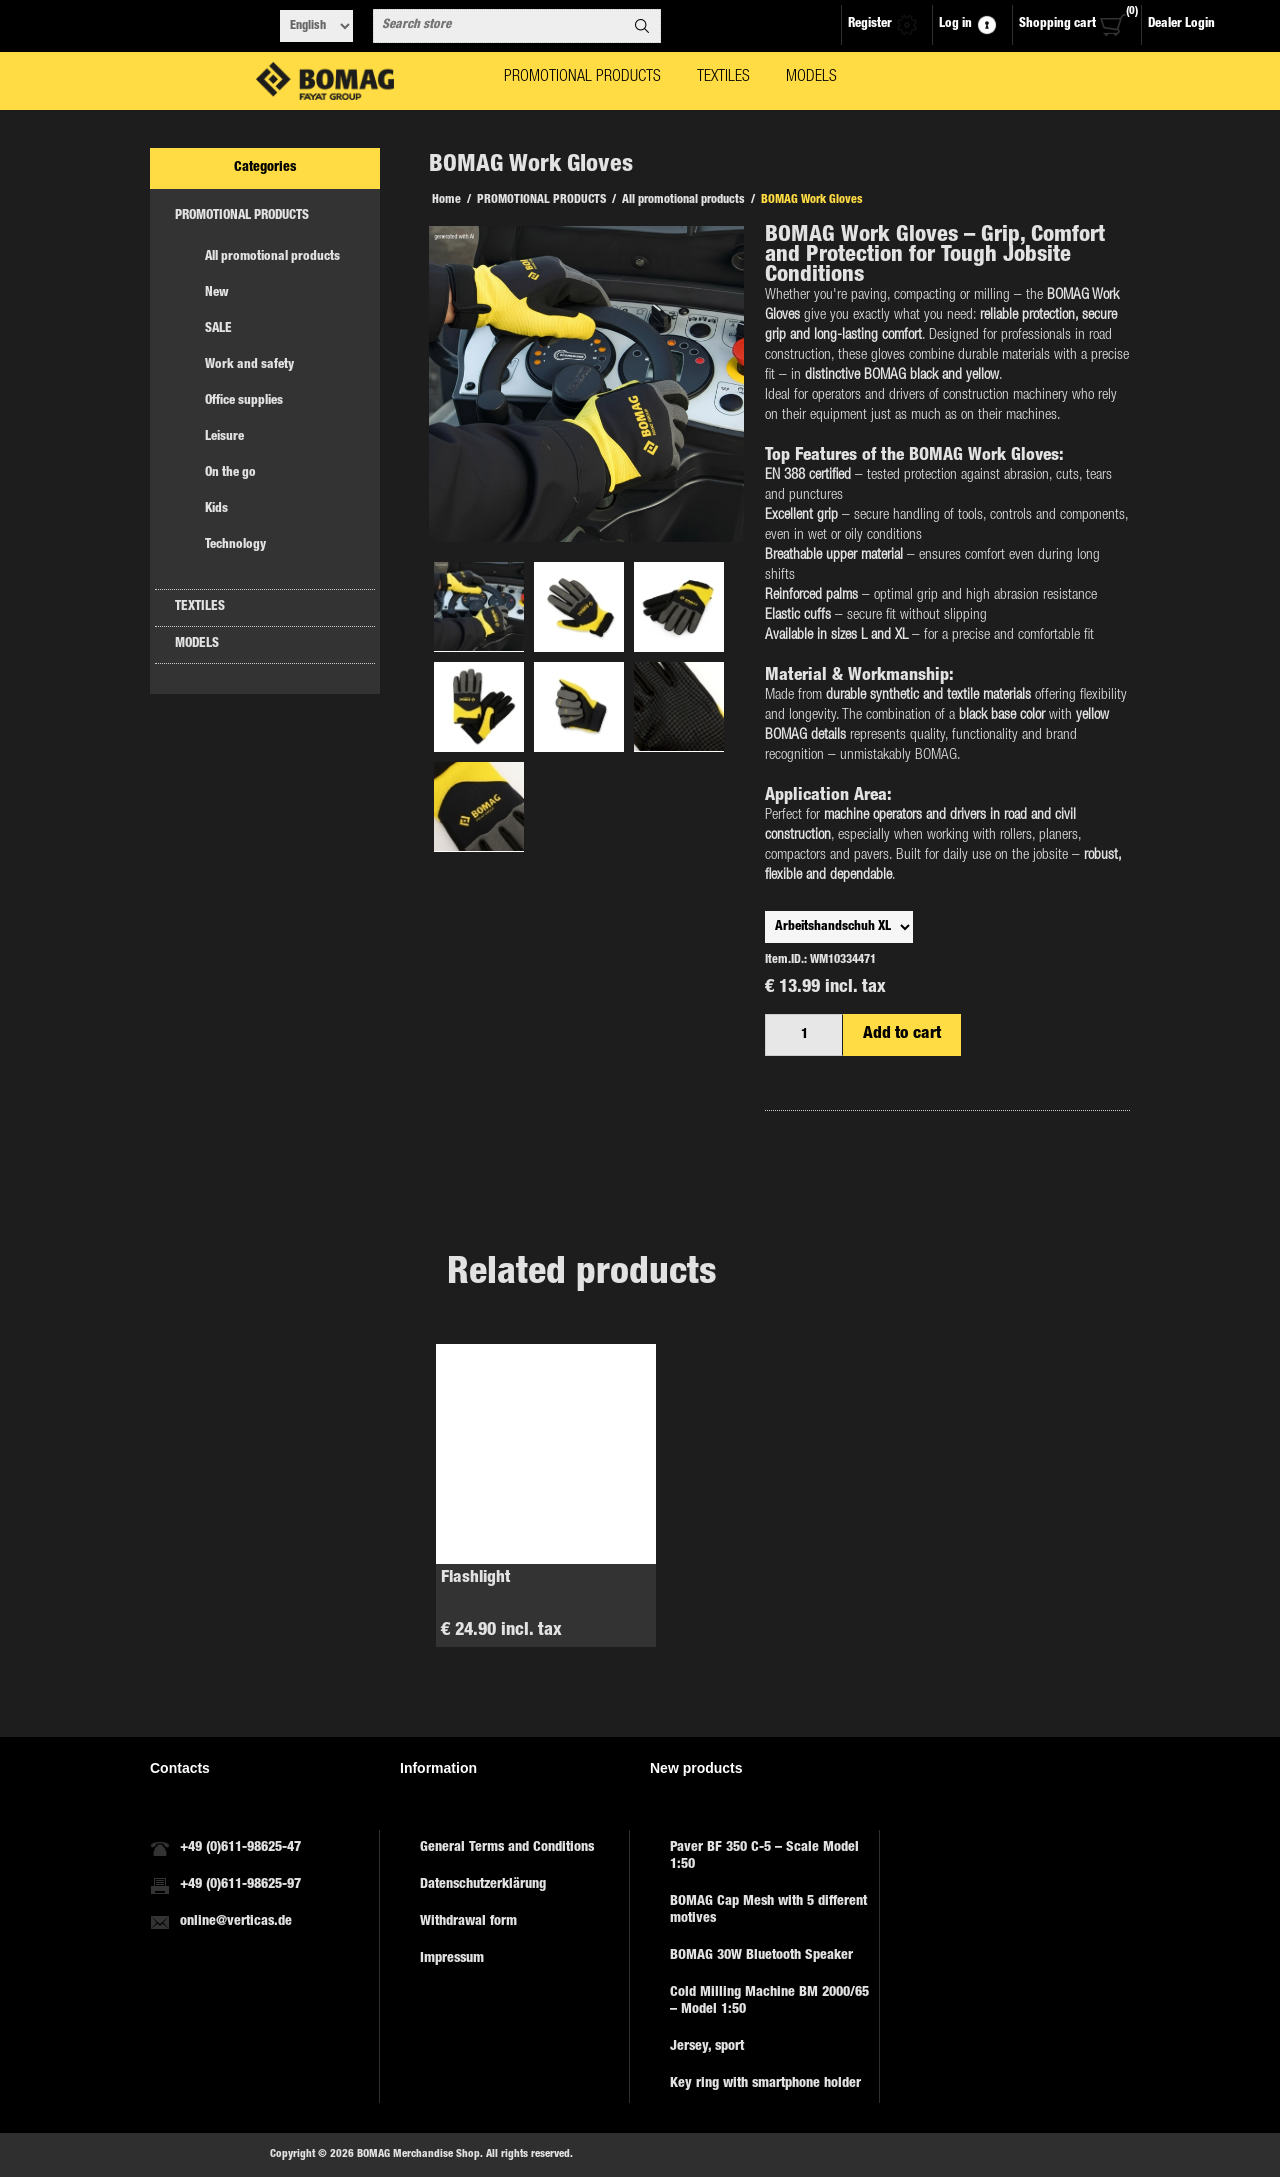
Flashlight (475, 1578)
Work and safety (249, 365)
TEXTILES (200, 607)
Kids (216, 509)
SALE (218, 329)
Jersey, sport (707, 2047)
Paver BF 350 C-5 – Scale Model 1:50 (764, 1856)
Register (870, 24)
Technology (235, 545)
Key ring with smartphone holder (765, 2084)
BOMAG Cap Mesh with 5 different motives (768, 1910)
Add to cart (902, 1034)
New (217, 293)
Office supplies (244, 401)
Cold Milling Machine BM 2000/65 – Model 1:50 (769, 2001)
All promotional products (272, 257)
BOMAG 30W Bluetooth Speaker (761, 1956)
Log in (955, 24)
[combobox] (499, 26)
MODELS (197, 644)
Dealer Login (1181, 24)
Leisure (224, 437)
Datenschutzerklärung (483, 1885)
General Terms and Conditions (507, 1848)
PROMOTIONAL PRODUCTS (242, 216)
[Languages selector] (316, 26)
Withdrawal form (468, 1922)
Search (642, 26)
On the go (230, 473)
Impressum (452, 1959)
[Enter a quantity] (804, 1035)
